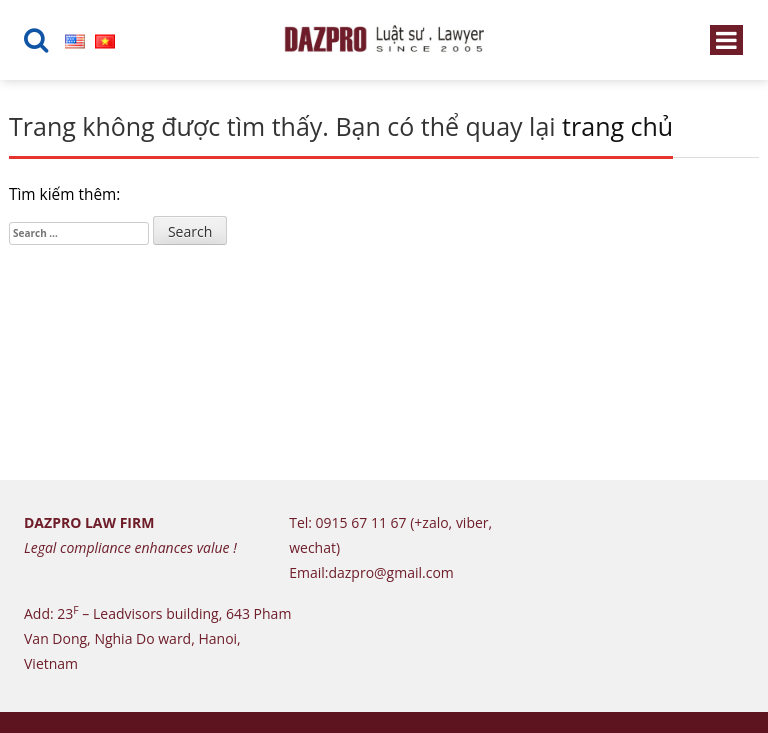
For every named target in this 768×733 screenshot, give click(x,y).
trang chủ (617, 126)
